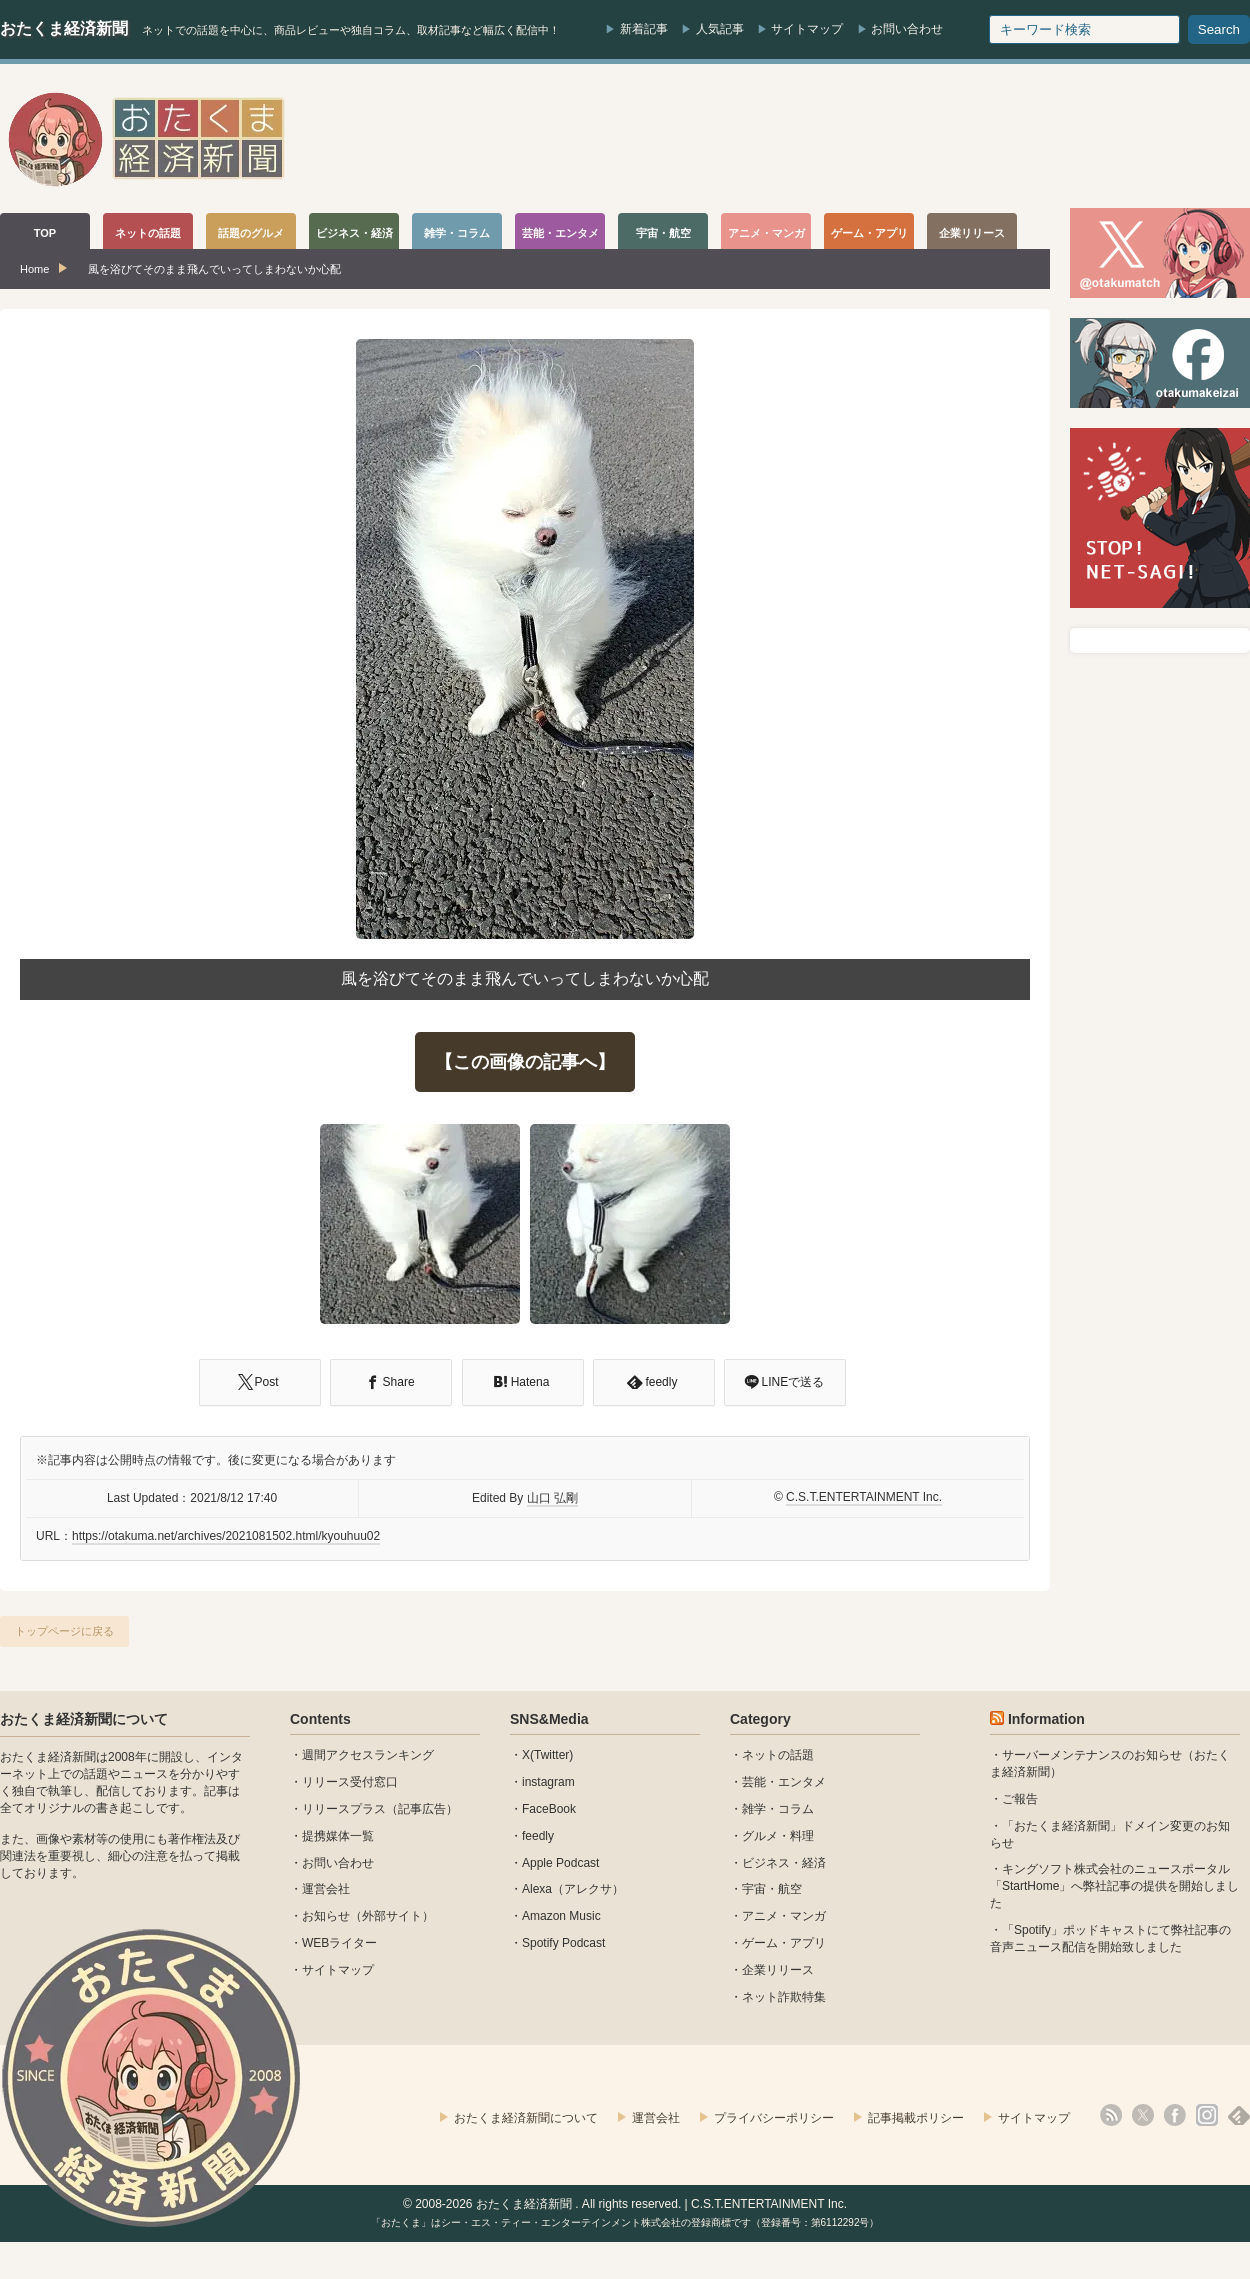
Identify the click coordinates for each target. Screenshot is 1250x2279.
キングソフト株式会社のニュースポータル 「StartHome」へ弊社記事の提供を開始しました (1114, 1886)
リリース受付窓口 (350, 1782)
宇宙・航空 (772, 1889)
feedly (538, 1836)
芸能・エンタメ (784, 1782)
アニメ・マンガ (784, 1916)
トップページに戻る (64, 1631)
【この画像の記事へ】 (525, 1062)
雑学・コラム (778, 1809)
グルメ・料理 (778, 1836)
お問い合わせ (907, 29)
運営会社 (326, 1889)
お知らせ (326, 1916)
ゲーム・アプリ (784, 1943)
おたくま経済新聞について (84, 1719)
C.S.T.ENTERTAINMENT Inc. (864, 1497)
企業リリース (778, 1970)
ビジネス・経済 (784, 1863)
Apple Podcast (560, 1863)
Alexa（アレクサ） (573, 1889)
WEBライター (339, 1943)
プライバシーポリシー (774, 2118)
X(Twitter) (547, 1755)
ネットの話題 (778, 1755)
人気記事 (720, 29)
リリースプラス (344, 1809)
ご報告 (1020, 1799)
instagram (548, 1782)
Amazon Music (561, 1916)
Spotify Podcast (563, 1943)
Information (1046, 1719)
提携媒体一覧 (338, 1836)
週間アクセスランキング (368, 1755)
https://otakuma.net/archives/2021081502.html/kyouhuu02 (226, 1536)
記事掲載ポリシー (916, 2118)
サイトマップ (807, 29)
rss (1111, 2115)
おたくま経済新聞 (64, 28)
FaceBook (549, 1809)
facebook (1175, 2115)
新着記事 (644, 29)
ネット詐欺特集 (784, 1997)
